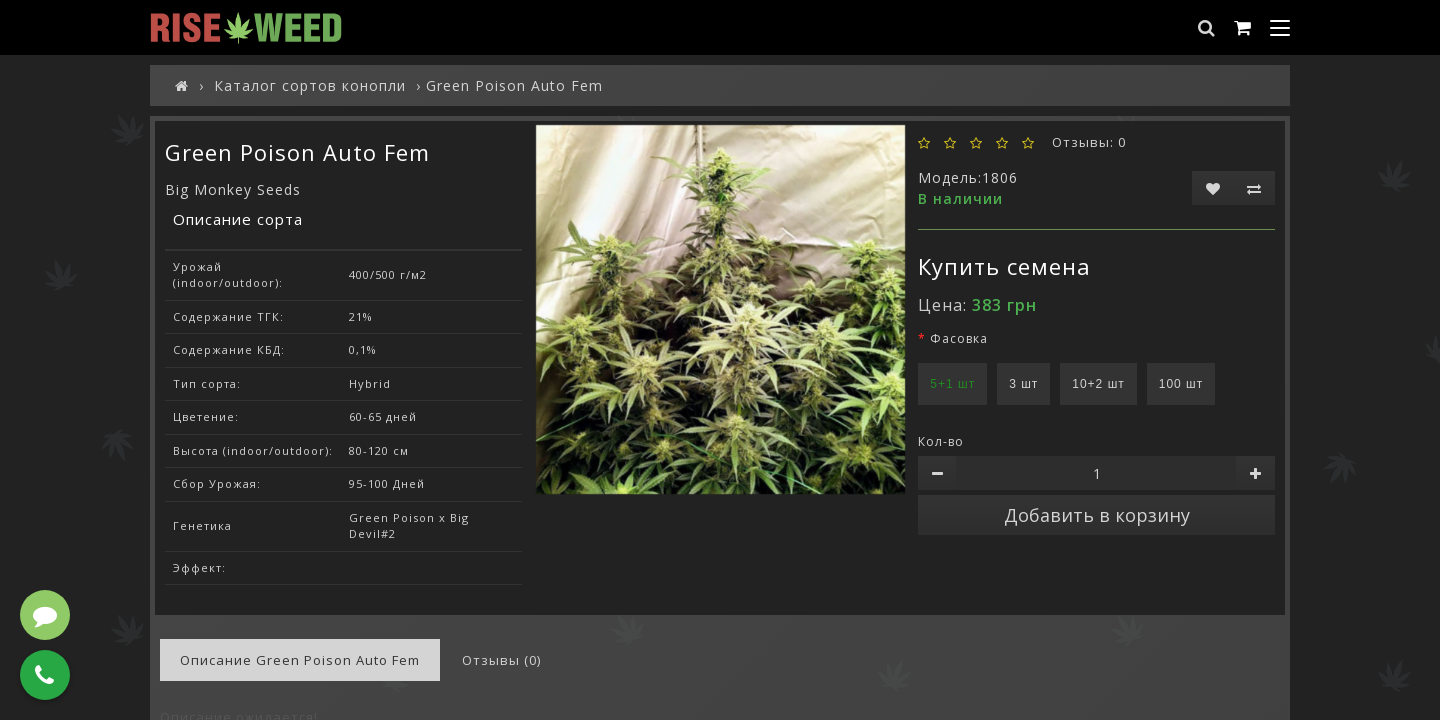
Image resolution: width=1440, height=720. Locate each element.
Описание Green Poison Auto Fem (300, 660)
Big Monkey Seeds (233, 189)
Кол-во (941, 441)
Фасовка (959, 338)
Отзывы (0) (501, 660)
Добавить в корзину (1097, 515)
